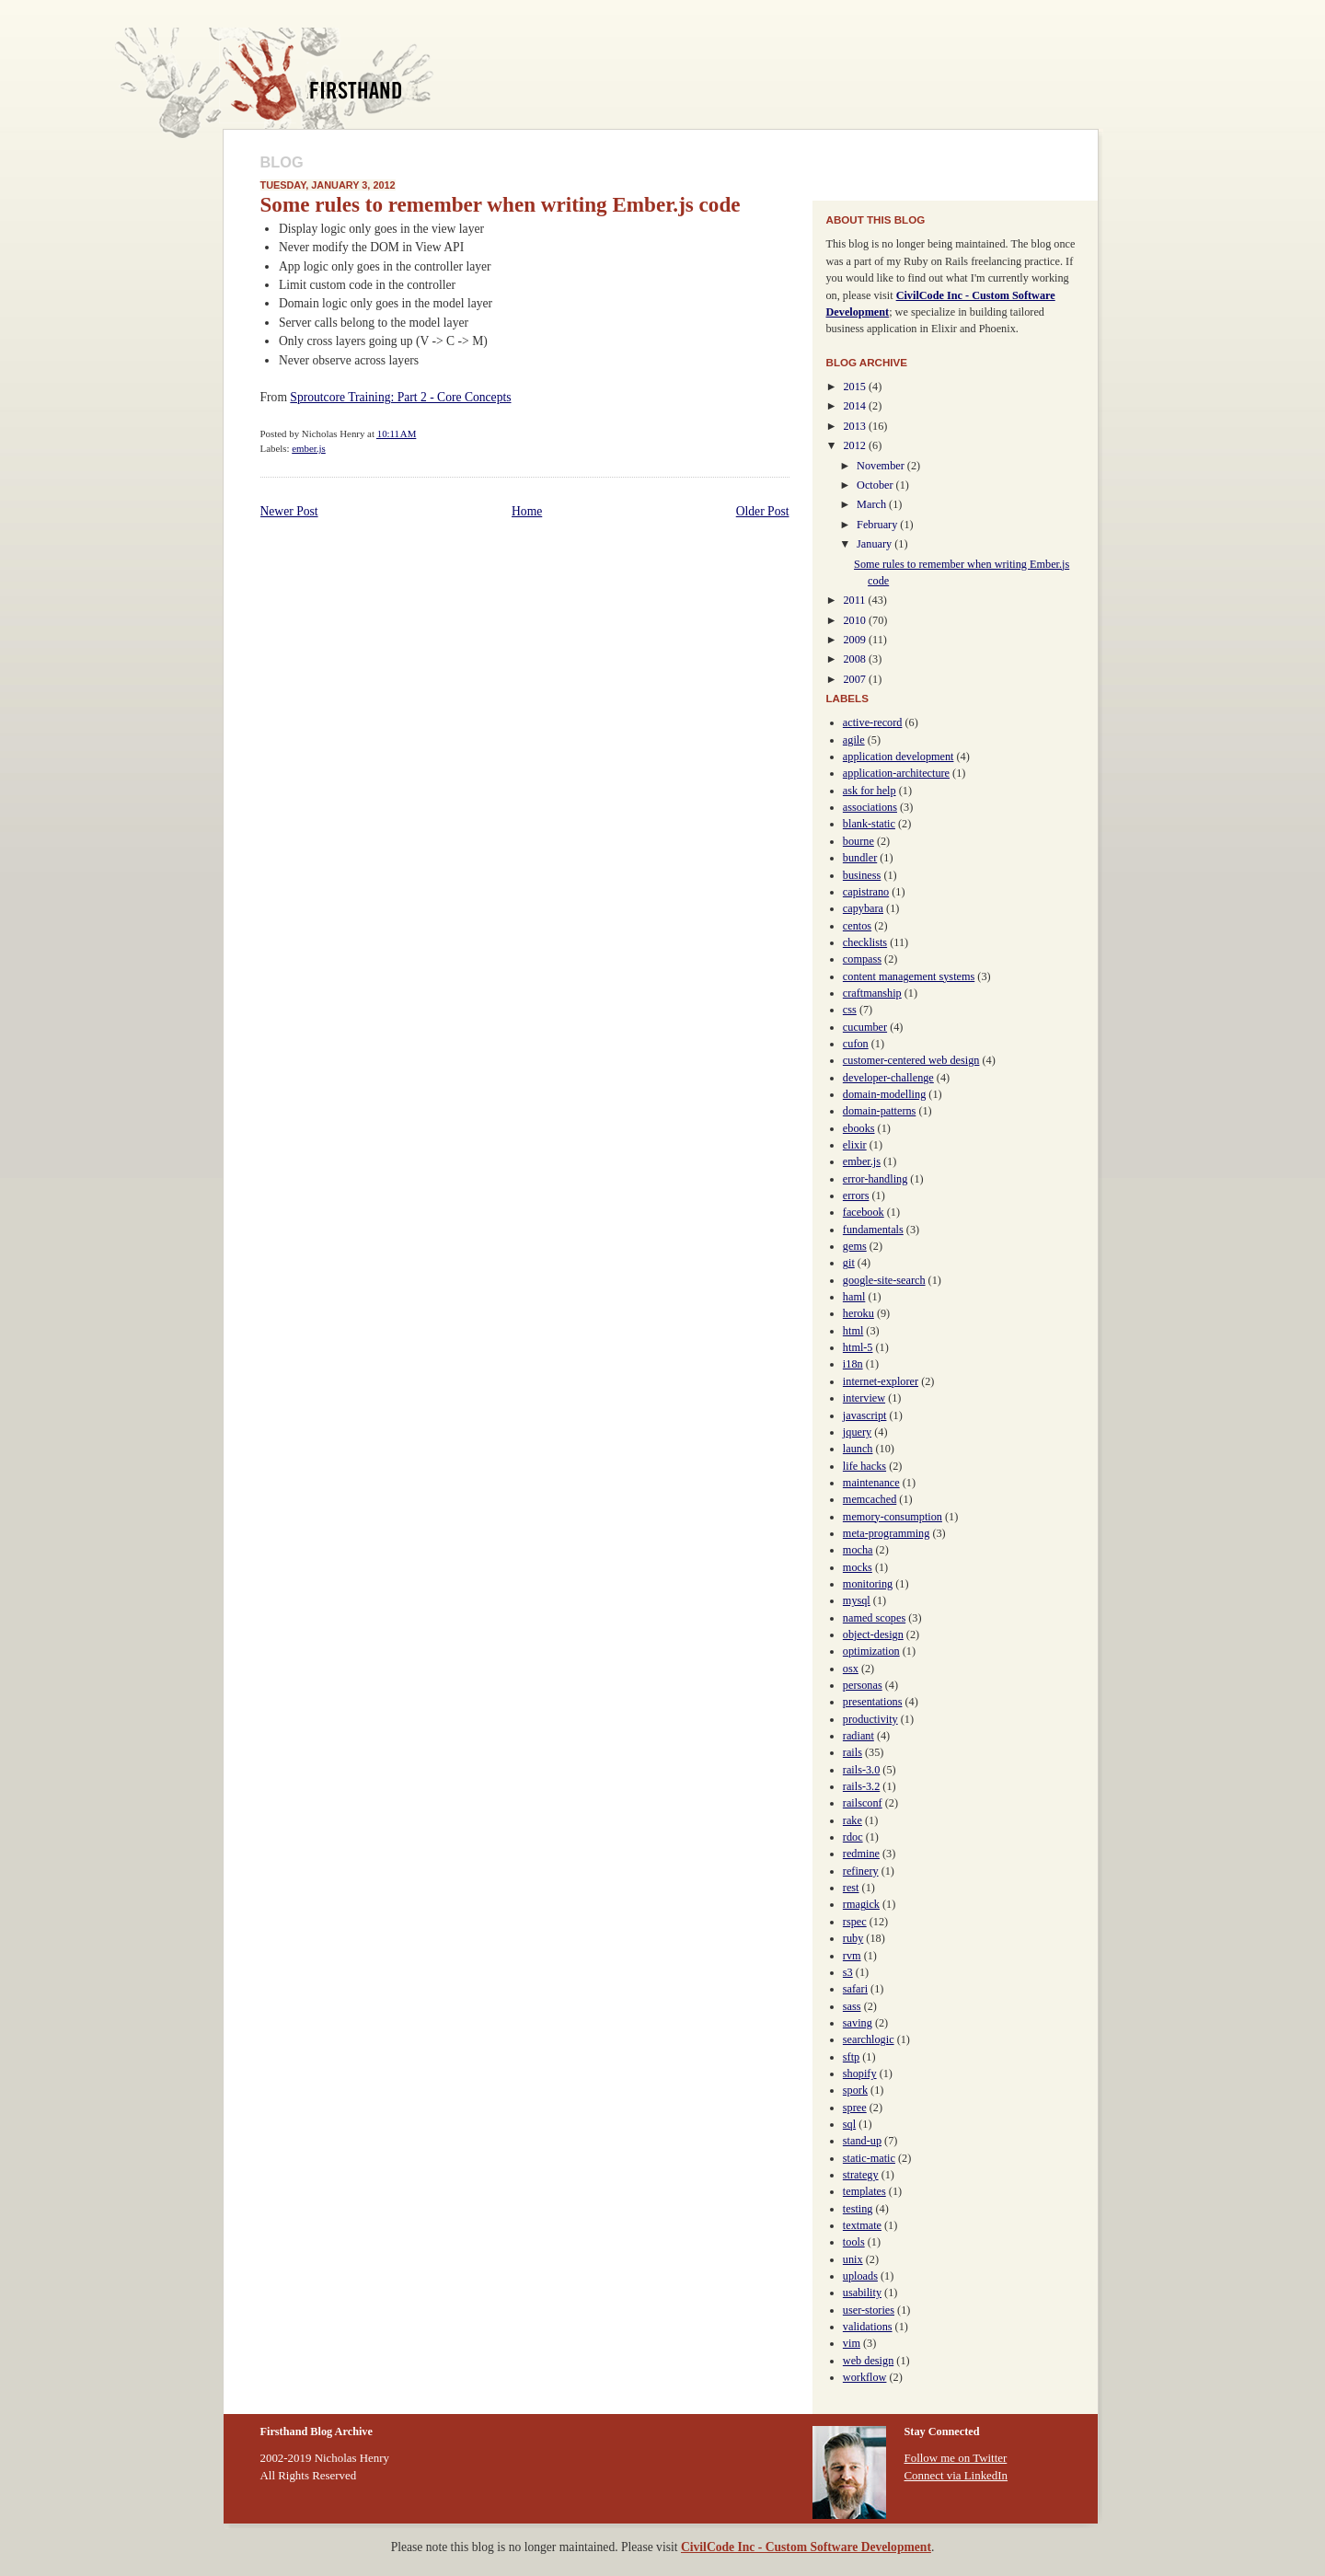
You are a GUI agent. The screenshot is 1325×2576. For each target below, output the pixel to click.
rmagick (861, 1904)
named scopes (874, 1617)
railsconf (862, 1802)
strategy (861, 2174)
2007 (856, 679)
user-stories (868, 2310)
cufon (856, 1043)
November (882, 465)
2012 (856, 445)
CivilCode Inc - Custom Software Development (806, 2547)
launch (858, 1448)
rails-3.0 (861, 1769)
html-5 (858, 1347)
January (875, 543)
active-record (873, 722)
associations (870, 807)
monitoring (868, 1583)
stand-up (862, 2140)
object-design (873, 1634)
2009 (856, 639)
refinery (861, 1871)
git (849, 1262)
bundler (860, 857)
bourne (858, 841)
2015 (856, 386)
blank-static (869, 823)
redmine (861, 1853)
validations (868, 2326)
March (873, 504)
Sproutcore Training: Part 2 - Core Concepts (400, 397)
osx (850, 1668)
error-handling (875, 1178)
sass (852, 2006)
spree (855, 2107)
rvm (852, 1955)
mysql (856, 1600)
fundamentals (873, 1229)
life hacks (864, 1466)
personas (862, 1685)
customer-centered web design (911, 1060)
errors (856, 1195)
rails (852, 1752)
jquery (857, 1432)
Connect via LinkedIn (956, 2475)
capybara (863, 908)
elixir (855, 1144)
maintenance (871, 1482)
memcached (869, 1499)
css (850, 1009)
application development (898, 756)
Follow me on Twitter (956, 2458)
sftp (851, 2056)
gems (855, 1246)
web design (868, 2360)
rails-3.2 (861, 1786)
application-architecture (896, 773)
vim (851, 2343)
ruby (853, 1938)
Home (527, 511)
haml (854, 1296)
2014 (856, 405)
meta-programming (886, 1533)
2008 (856, 659)
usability (862, 2292)
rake (852, 1820)
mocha (858, 1549)
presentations (873, 1701)
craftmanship (872, 993)
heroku (858, 1313)
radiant (858, 1735)
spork (855, 2090)
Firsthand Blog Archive (322, 83)
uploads (860, 2276)
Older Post (762, 511)
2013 (856, 426)
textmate (862, 2225)
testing (858, 2208)
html (853, 1330)
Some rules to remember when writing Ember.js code (500, 204)
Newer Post (289, 511)
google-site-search (884, 1280)
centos (857, 925)
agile (854, 740)
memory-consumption (892, 1516)
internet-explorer (880, 1381)
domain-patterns (879, 1110)
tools (854, 2241)
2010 (856, 620)
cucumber (865, 1027)
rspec (855, 1921)
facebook (863, 1212)
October (876, 485)
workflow (865, 2377)
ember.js (309, 448)
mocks (857, 1567)
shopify (860, 2073)
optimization (871, 1651)
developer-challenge (888, 1077)
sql (849, 2124)
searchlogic (868, 2039)
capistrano (866, 891)
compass (862, 959)
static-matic (869, 2158)
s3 (848, 1972)
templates (864, 2191)
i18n (853, 1363)
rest (851, 1887)
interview (864, 1398)
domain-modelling (884, 1094)
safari (855, 1988)
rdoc (853, 1837)
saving (857, 2022)
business (862, 875)
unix (853, 2259)
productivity (870, 1719)
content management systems (908, 976)
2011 (855, 600)
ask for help (869, 790)
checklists (865, 942)
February (878, 524)
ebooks (859, 1128)
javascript (865, 1415)
